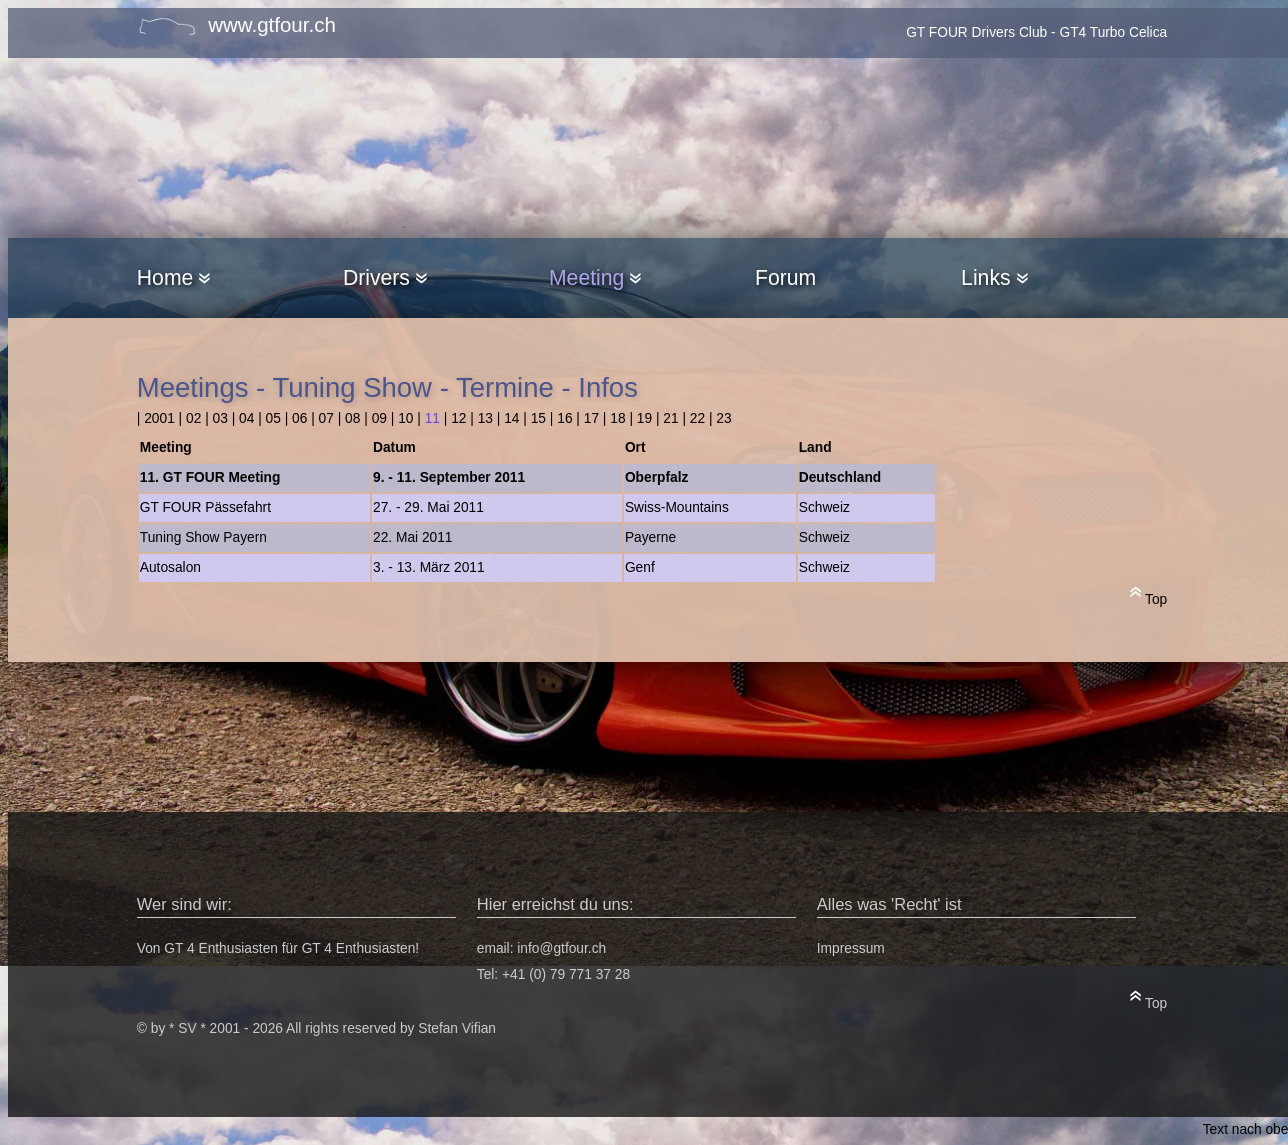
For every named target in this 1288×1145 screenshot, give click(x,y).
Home (174, 277)
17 (591, 418)
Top (1148, 595)
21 (670, 418)
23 (723, 418)
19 (644, 418)
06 (299, 418)
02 (193, 418)
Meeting (595, 277)
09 (379, 418)
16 (564, 418)
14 (511, 418)
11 (432, 418)
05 (273, 418)
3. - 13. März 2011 (429, 567)
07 (326, 418)
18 (617, 418)
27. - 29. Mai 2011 (428, 507)
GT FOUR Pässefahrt (205, 507)
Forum (785, 277)
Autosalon (170, 567)
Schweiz (824, 507)
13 (485, 418)
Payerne (650, 537)
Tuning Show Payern (203, 537)
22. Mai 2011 (413, 537)
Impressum (851, 948)
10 (405, 418)
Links (994, 277)
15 (538, 418)
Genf (640, 567)
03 (220, 418)
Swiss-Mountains (677, 507)
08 (352, 418)
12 (458, 418)
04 (246, 418)
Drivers (385, 277)
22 (697, 418)
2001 (159, 418)
